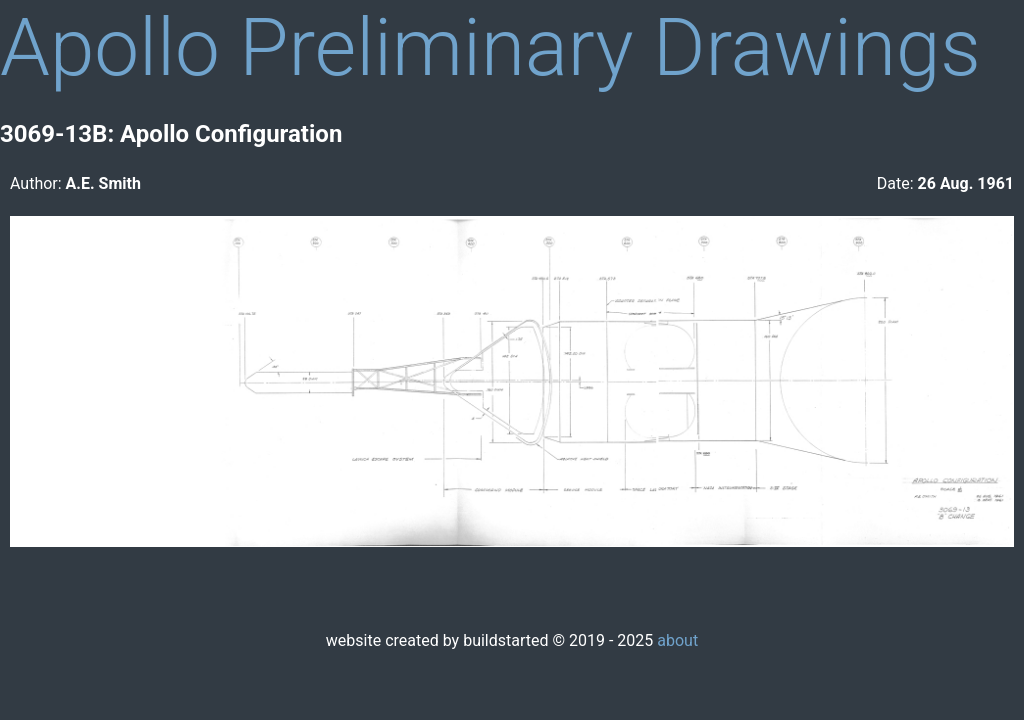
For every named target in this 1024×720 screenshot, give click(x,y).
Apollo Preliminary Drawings (490, 48)
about (677, 640)
